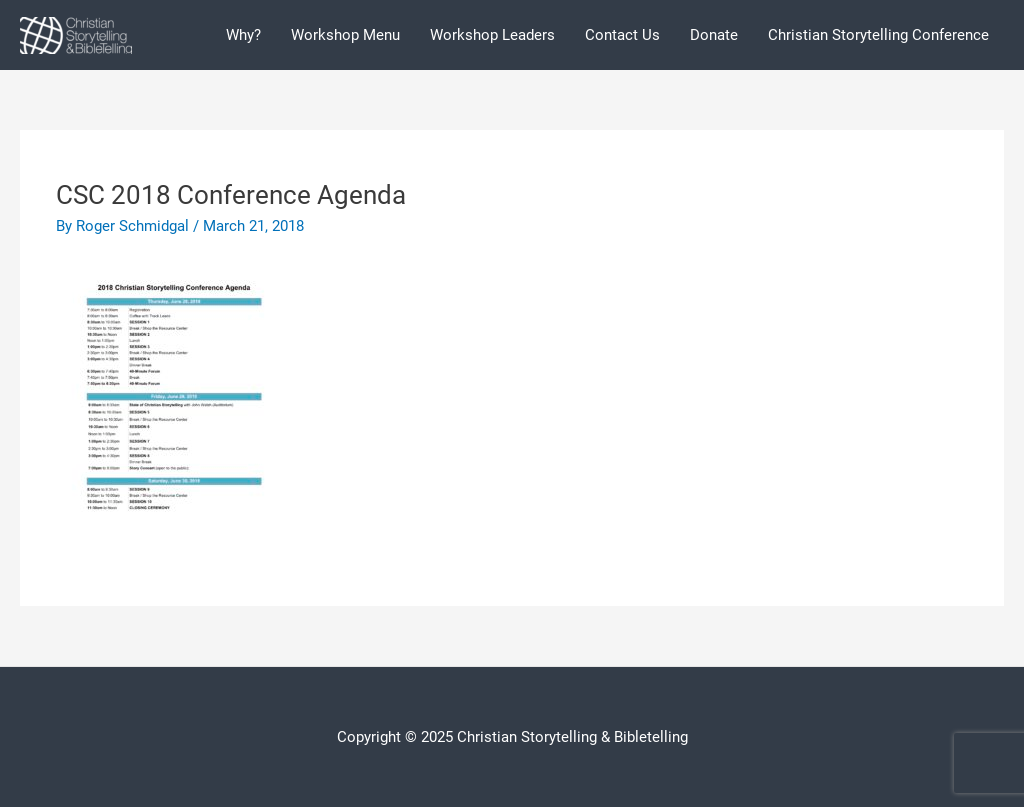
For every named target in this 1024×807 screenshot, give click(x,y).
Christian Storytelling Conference (878, 35)
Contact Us (622, 35)
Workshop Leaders (492, 35)
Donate (714, 35)
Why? (243, 35)
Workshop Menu (345, 35)
